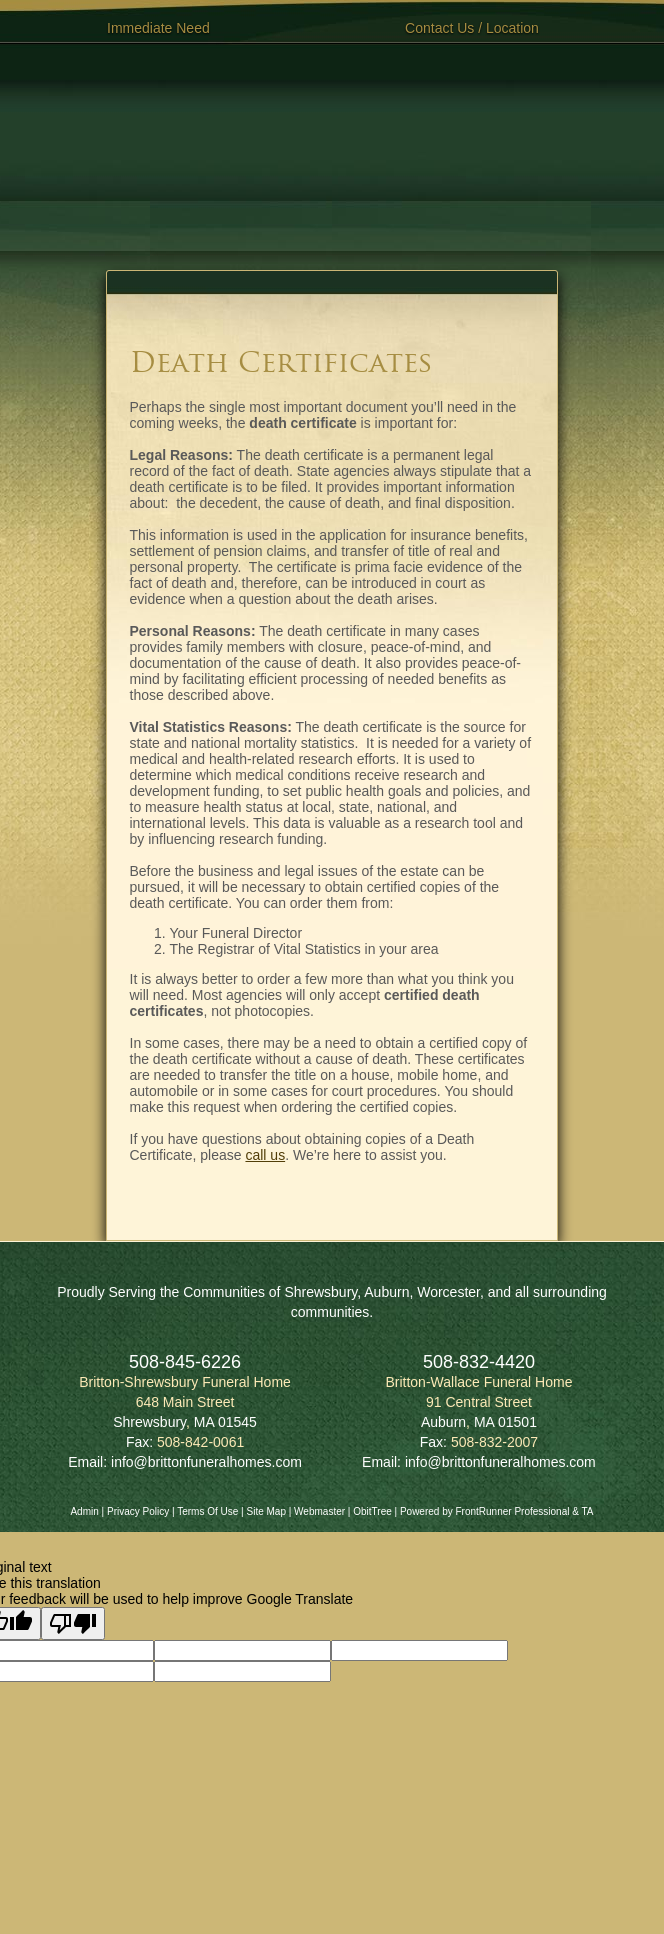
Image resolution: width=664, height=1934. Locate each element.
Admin (84, 1511)
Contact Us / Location (472, 28)
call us (265, 1155)
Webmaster (319, 1511)
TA (587, 1511)
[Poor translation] (73, 1623)
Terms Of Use (207, 1511)
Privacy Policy (138, 1511)
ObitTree (372, 1511)
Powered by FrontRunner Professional (485, 1511)
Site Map (265, 1511)
